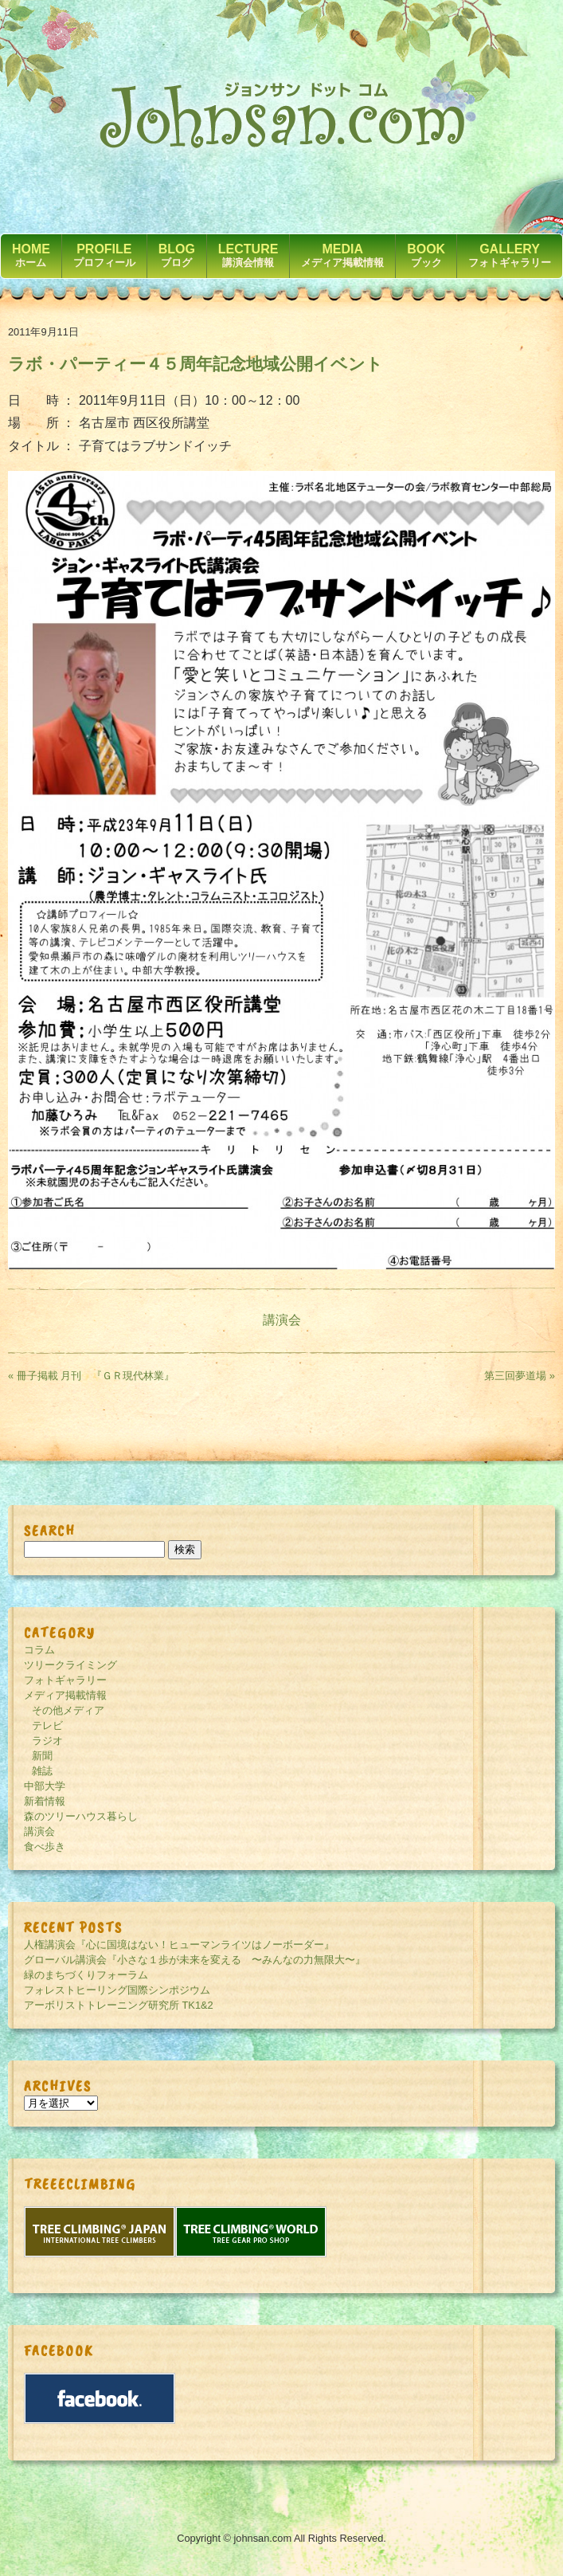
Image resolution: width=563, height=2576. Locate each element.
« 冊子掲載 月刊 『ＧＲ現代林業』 (91, 1376)
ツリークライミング (70, 1665)
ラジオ (47, 1741)
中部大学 (44, 1786)
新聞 (42, 1756)
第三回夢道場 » (519, 1376)
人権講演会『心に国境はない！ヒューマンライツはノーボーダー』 (179, 1945)
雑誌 (42, 1771)
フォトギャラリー (65, 1680)
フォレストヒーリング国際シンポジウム (117, 1990)
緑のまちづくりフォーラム (86, 1975)
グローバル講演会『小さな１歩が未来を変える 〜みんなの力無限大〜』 (195, 1960)
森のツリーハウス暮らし (81, 1816)
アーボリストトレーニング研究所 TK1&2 (118, 2005)
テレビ (47, 1725)
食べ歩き (44, 1847)
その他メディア (68, 1710)
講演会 (282, 1320)
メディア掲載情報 (65, 1695)
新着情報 (44, 1801)
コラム (39, 1650)
